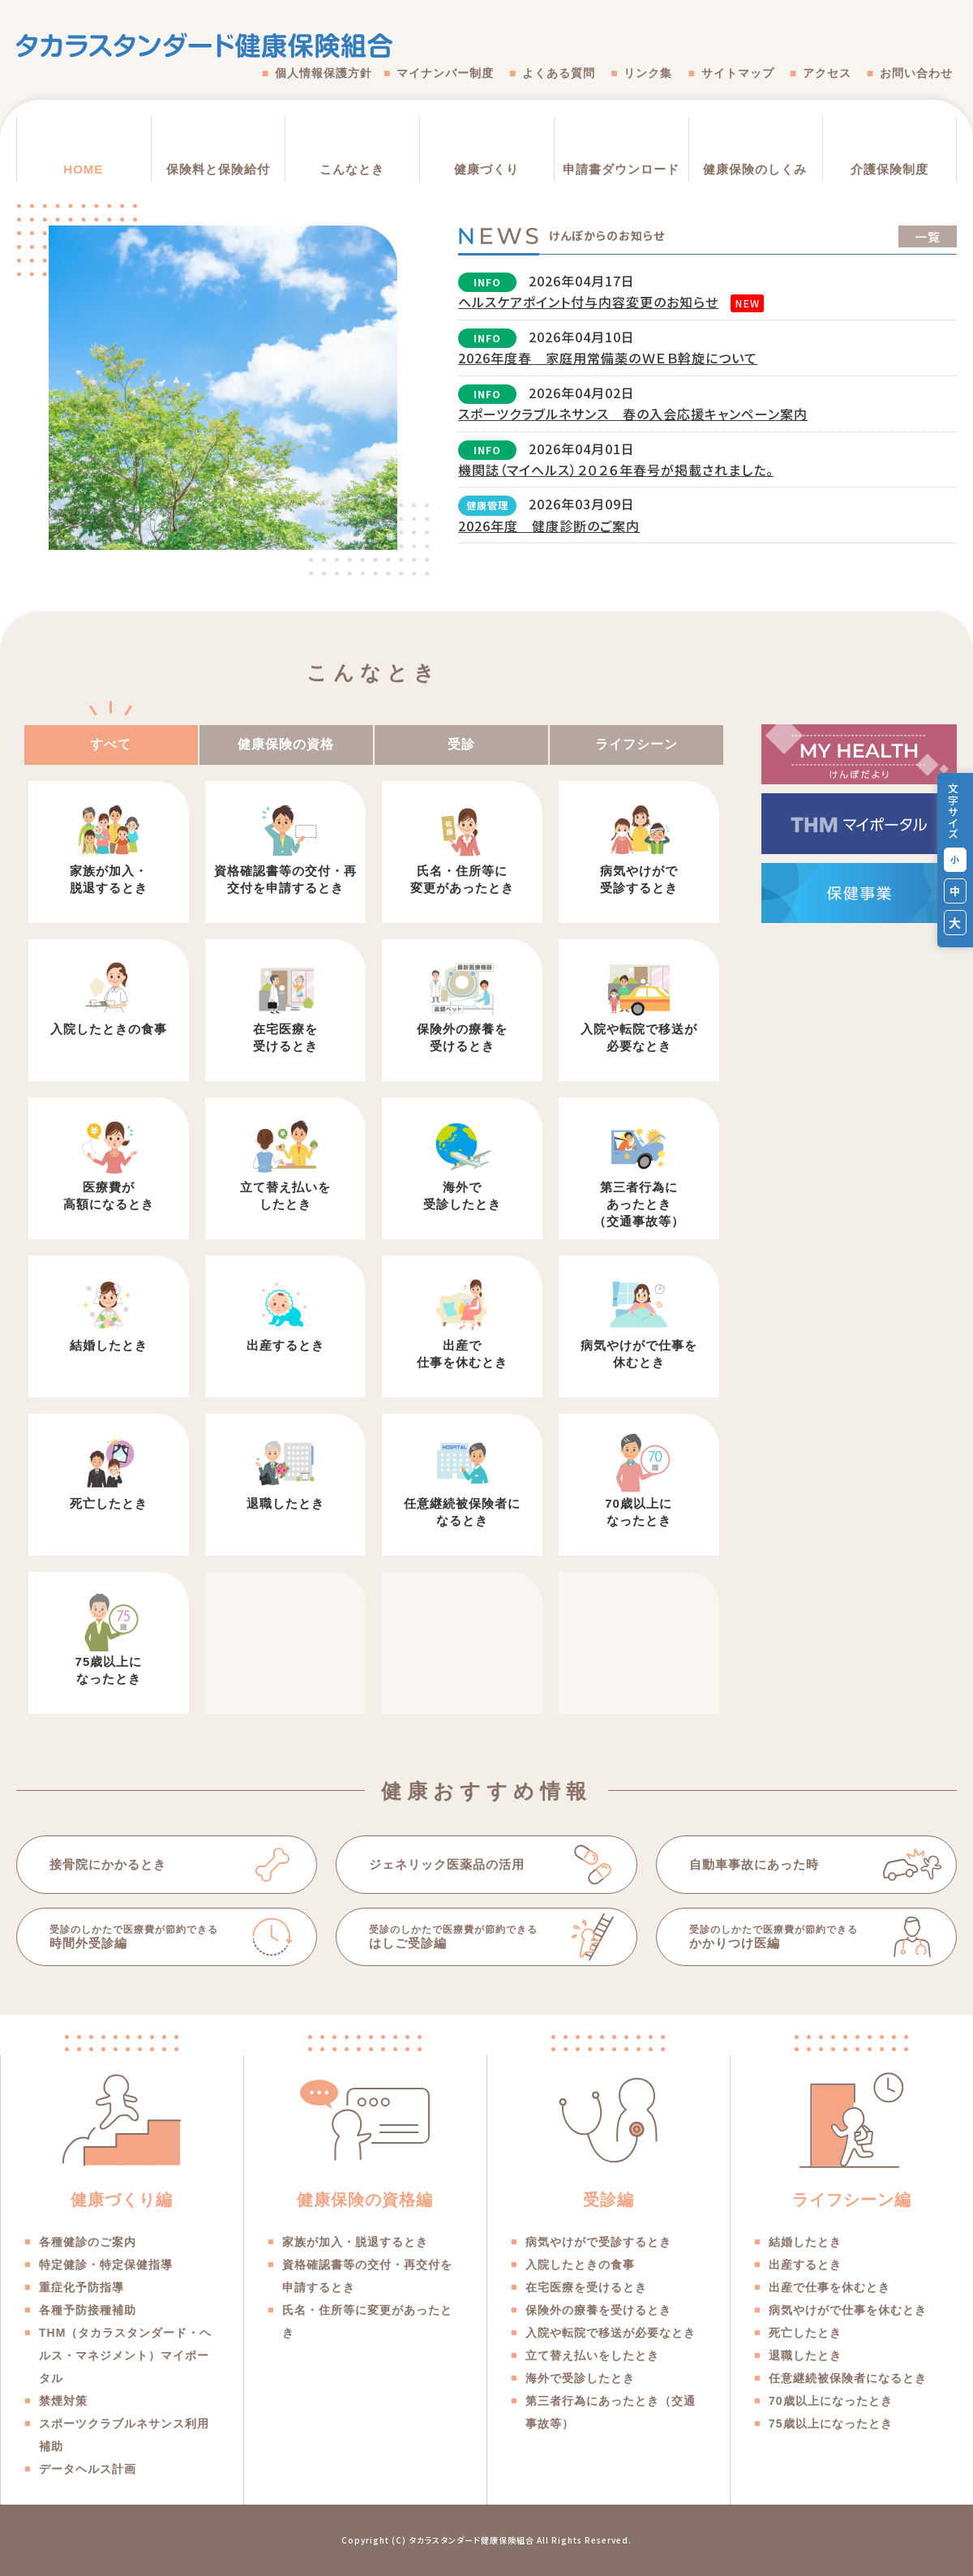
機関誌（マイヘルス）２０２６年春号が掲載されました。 (616, 469)
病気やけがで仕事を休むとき (639, 1353)
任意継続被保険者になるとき (462, 1511)
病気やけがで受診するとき (639, 879)
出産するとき (285, 1345)
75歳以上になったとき (109, 1670)
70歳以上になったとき (638, 1511)
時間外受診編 (146, 1936)
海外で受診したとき (462, 1195)
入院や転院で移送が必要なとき (639, 1037)
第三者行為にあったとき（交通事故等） (639, 1204)
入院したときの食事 (108, 1029)
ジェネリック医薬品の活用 (447, 1864)
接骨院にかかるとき (107, 1864)
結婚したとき (109, 1345)
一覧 (928, 236)
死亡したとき (109, 1503)
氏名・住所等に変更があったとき (462, 879)
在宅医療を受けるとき (285, 1037)
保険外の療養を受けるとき (462, 1037)
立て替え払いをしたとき (285, 1195)
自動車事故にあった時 (754, 1864)
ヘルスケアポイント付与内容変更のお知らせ (588, 301)
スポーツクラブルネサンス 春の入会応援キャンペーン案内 (633, 413)
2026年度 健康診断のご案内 (549, 525)
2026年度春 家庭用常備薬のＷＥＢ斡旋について (607, 357)
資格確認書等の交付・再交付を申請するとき (285, 879)
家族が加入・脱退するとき (109, 879)
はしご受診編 (466, 1936)
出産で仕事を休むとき (462, 1353)
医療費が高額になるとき (108, 1195)
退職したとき (285, 1503)
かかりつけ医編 (786, 1936)
